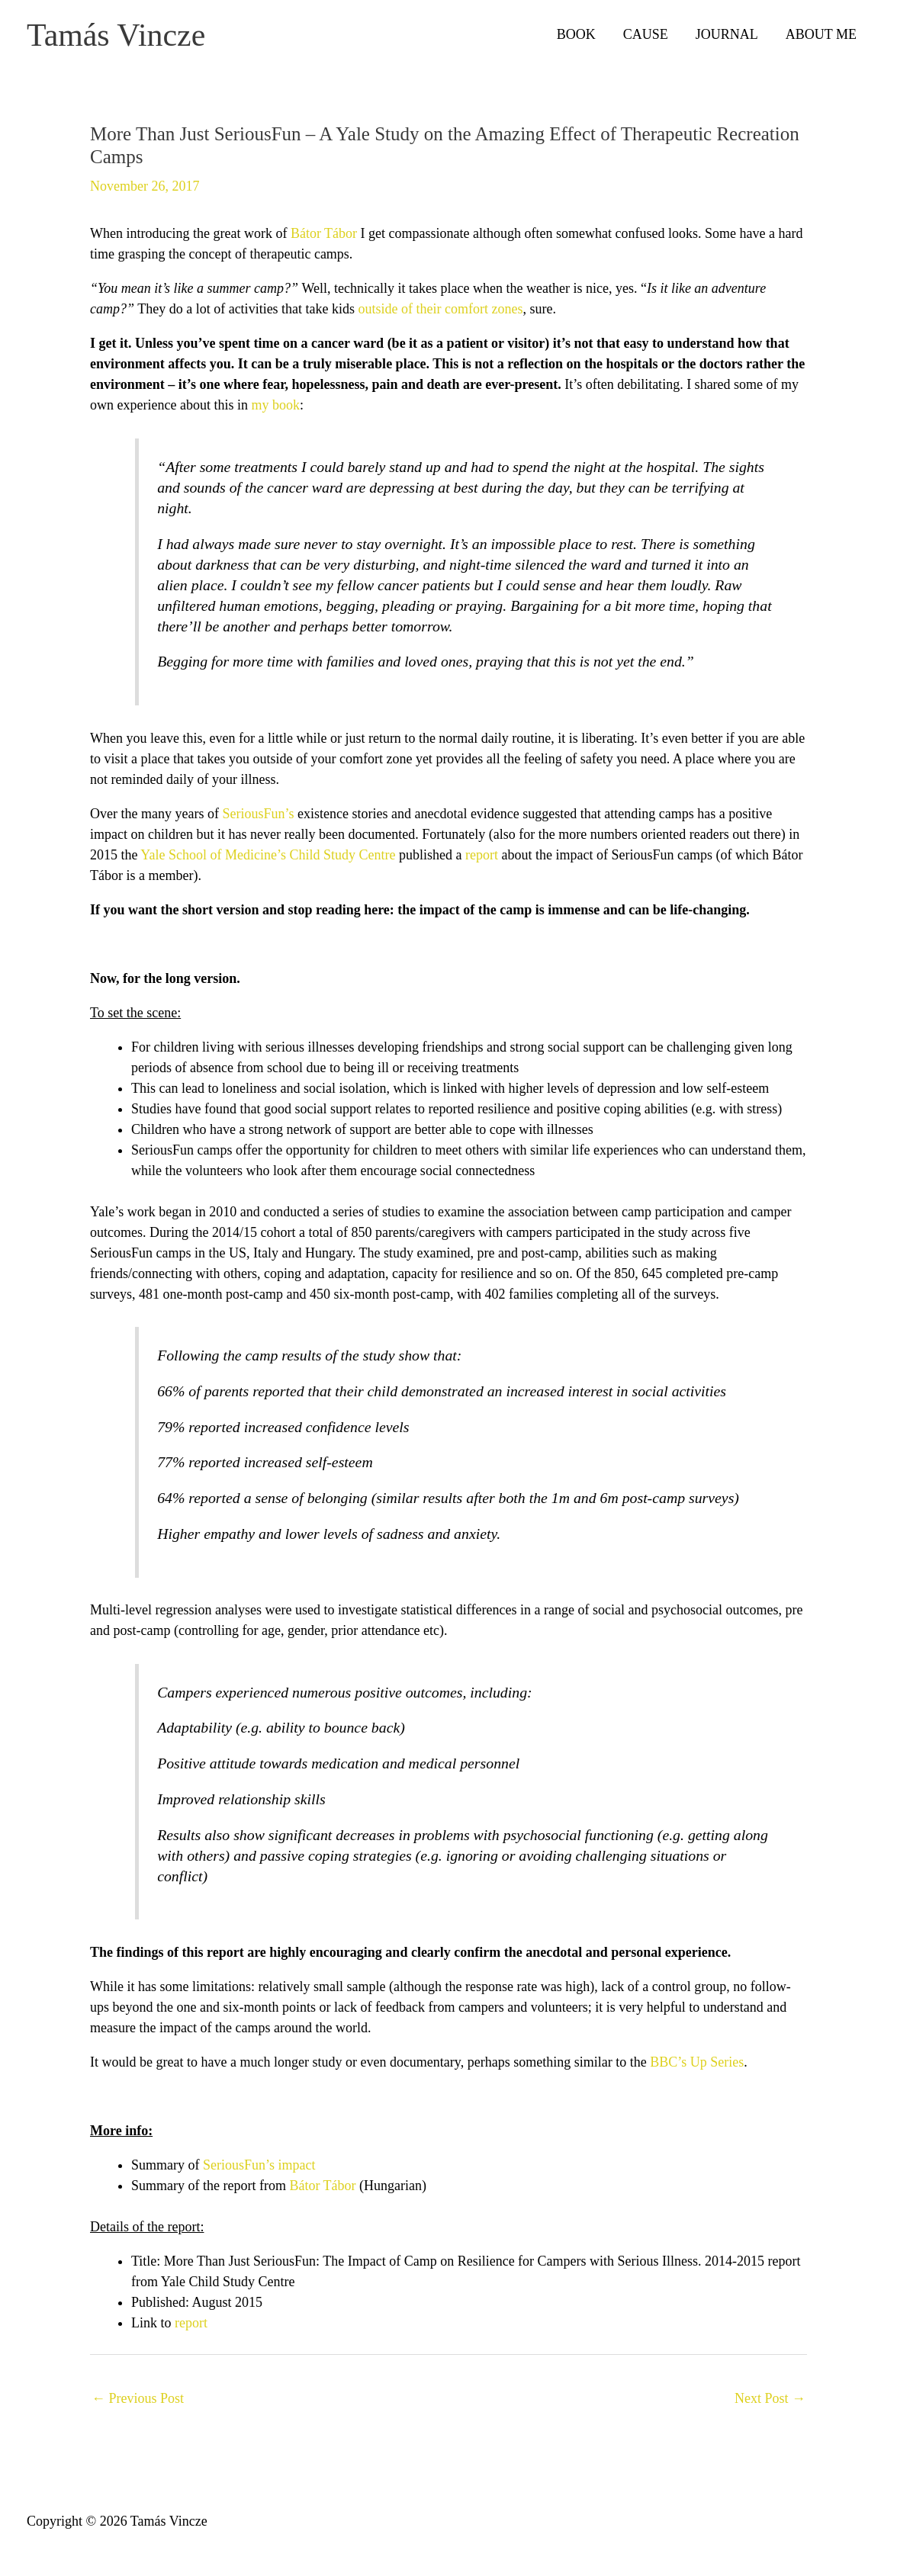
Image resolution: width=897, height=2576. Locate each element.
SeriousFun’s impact (259, 2170)
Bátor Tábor (326, 238)
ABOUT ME (821, 36)
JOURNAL (727, 36)
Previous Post (138, 2403)
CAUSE (645, 36)
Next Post (770, 2403)
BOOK (576, 36)
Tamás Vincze (133, 36)
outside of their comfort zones (440, 314)
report (481, 859)
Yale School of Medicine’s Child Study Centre (267, 859)
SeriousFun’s (258, 818)
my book (275, 410)
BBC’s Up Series (697, 2067)
